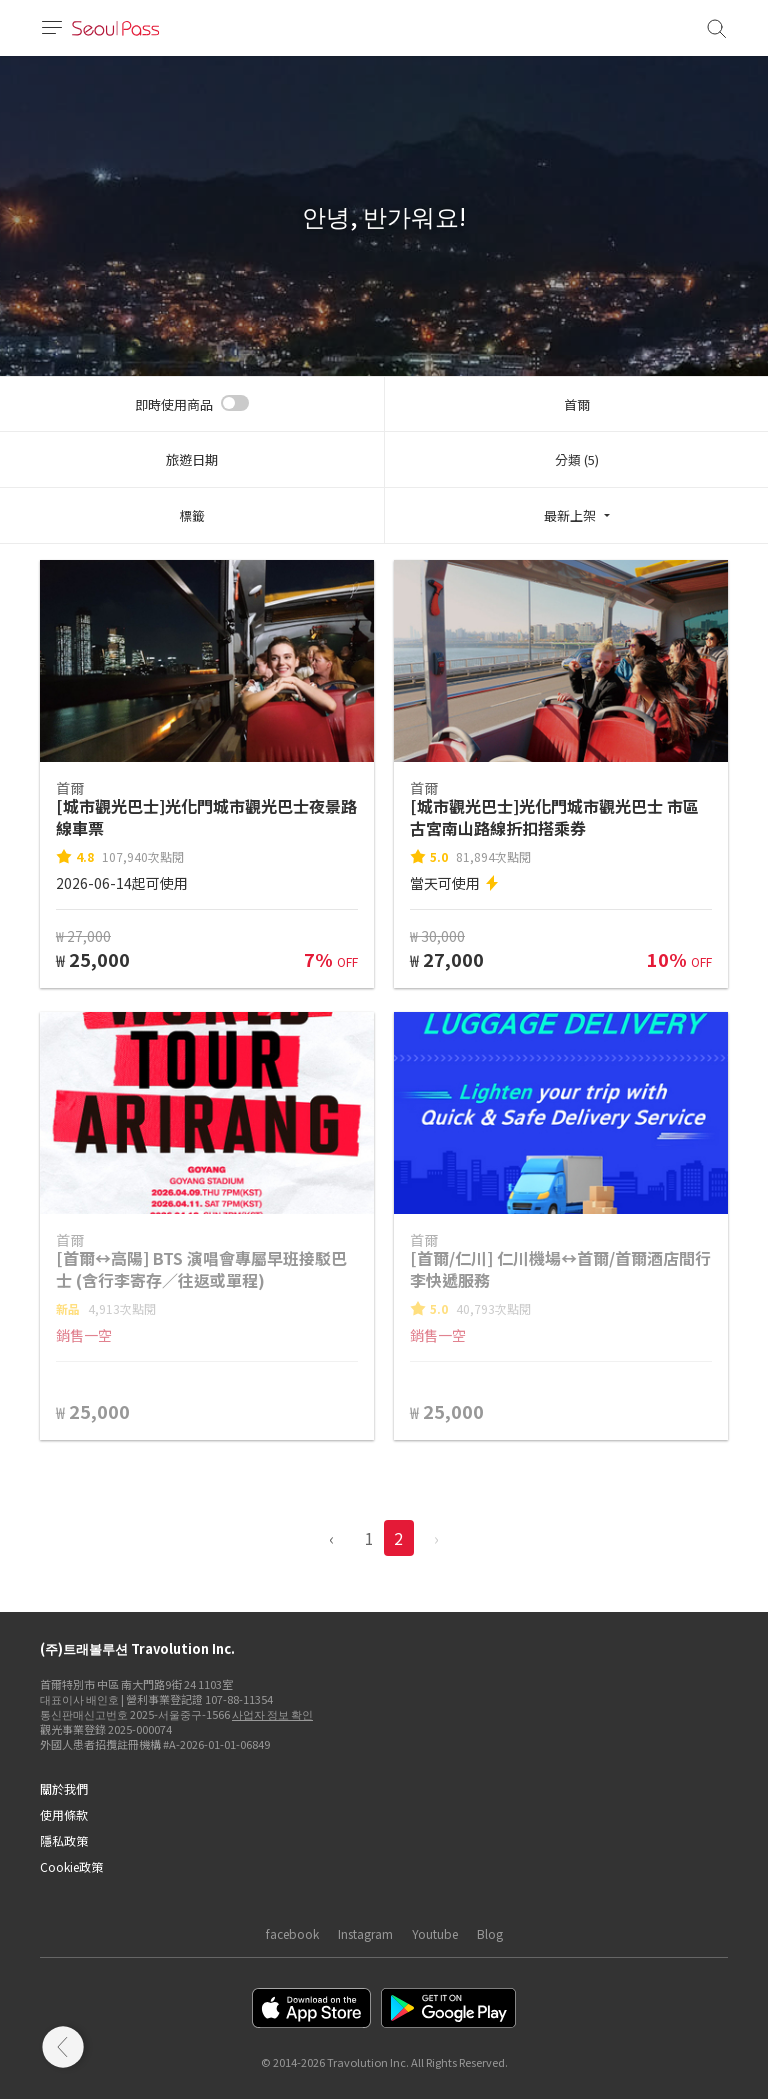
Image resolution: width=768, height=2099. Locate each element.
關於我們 (64, 1788)
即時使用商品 (174, 404)
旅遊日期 (192, 459)
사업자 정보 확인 (272, 1714)
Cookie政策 (71, 1866)
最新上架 (570, 515)
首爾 (577, 404)
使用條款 (64, 1814)
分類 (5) (577, 459)
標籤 (192, 515)
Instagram (365, 1933)
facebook (292, 1933)
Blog (490, 1933)
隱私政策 (64, 1840)
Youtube (435, 1933)
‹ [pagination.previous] (331, 1538)
